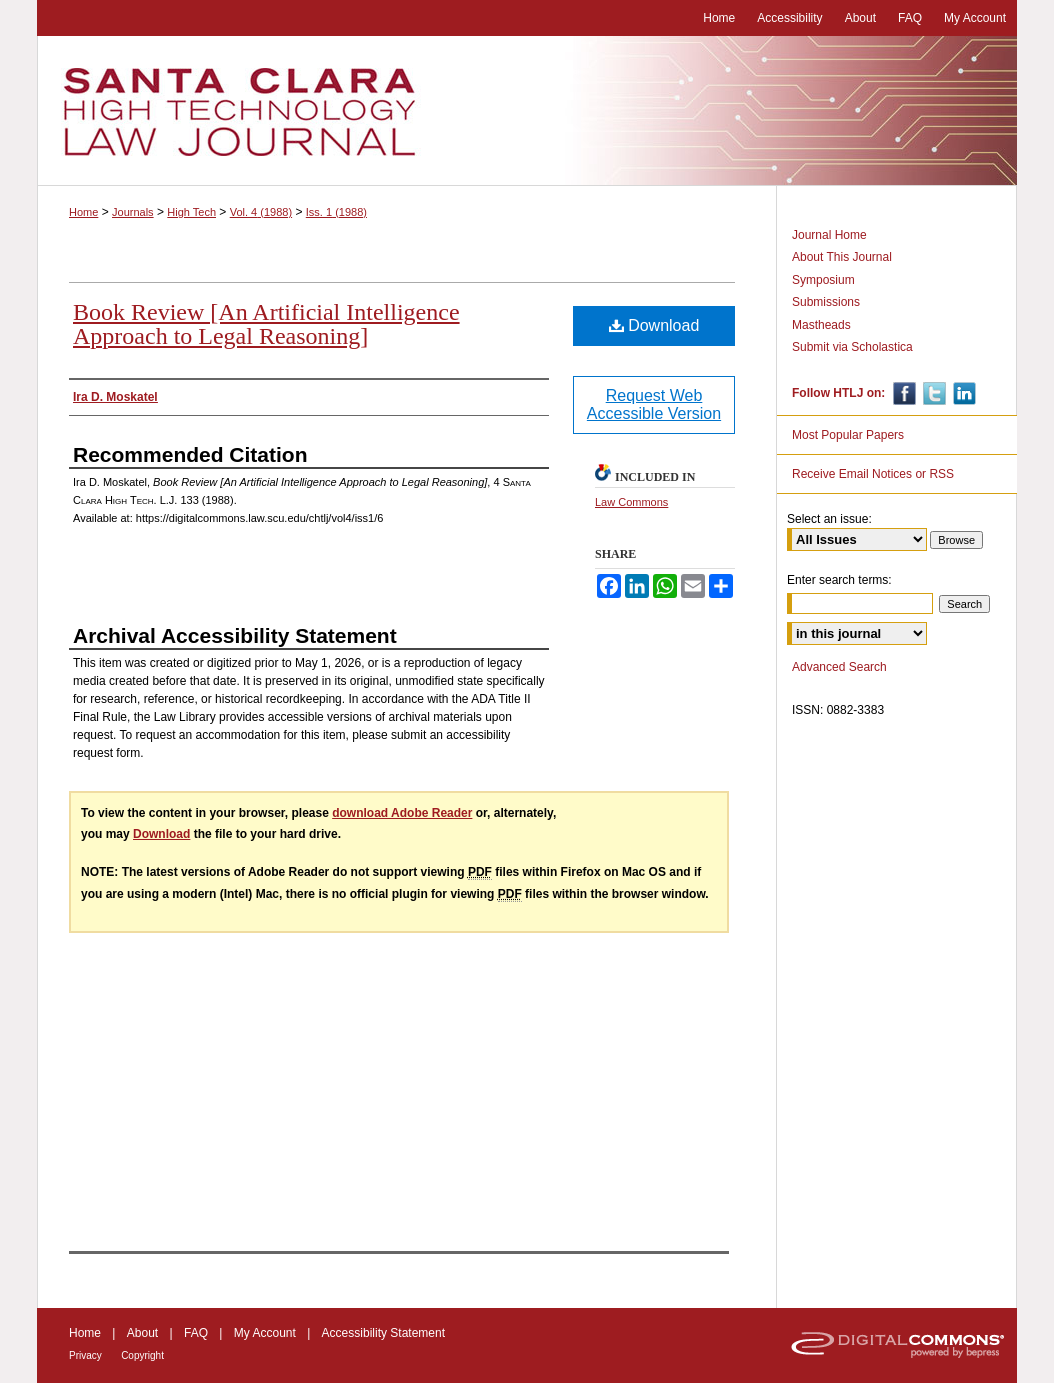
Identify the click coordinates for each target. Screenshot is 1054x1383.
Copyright (142, 1355)
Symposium (823, 280)
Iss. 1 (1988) (336, 212)
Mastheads (821, 325)
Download (654, 325)
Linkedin (962, 393)
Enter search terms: (839, 580)
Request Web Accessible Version (654, 404)
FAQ (196, 1333)
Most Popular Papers (848, 435)
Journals (133, 212)
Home (83, 212)
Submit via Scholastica (852, 347)
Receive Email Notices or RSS (873, 474)
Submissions (826, 302)
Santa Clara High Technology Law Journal (527, 111)
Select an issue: (829, 519)
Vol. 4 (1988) (261, 212)
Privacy (85, 1355)
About (142, 1333)
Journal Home (829, 235)
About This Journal (842, 257)
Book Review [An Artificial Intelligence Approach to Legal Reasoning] (266, 324)
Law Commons (631, 502)
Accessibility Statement (383, 1333)
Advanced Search (839, 667)
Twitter (932, 393)
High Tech (191, 212)
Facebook (902, 393)
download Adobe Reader (402, 813)
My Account (265, 1333)
